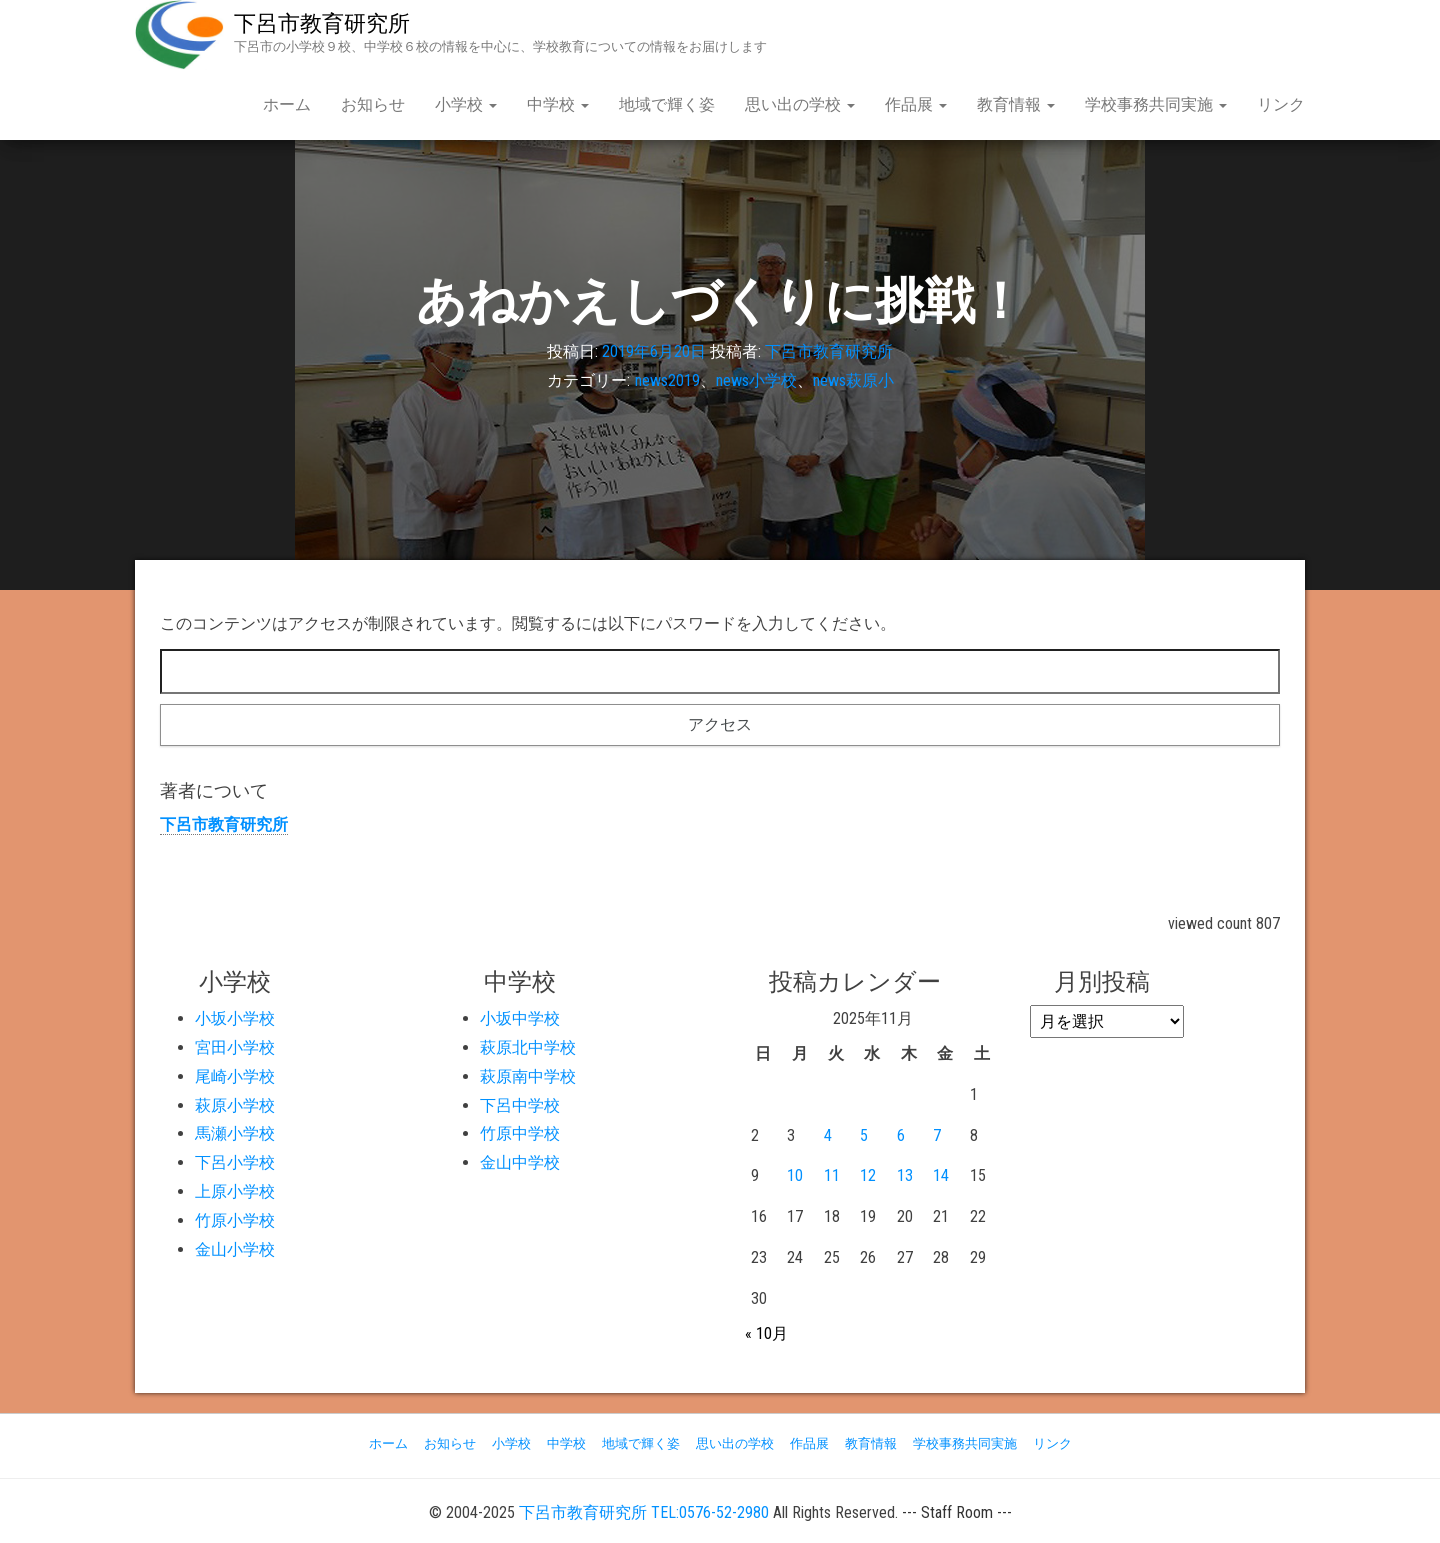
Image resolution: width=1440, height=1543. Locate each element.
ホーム (287, 104)
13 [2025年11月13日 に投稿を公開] (905, 1175)
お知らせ (373, 104)
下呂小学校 (235, 1162)
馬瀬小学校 (235, 1133)
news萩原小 (853, 380)
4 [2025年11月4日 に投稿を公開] (828, 1135)
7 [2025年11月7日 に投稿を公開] (937, 1135)
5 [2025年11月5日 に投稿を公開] (864, 1135)
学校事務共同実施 (1156, 104)
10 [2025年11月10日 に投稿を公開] (795, 1175)
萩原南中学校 (528, 1076)
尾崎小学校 (235, 1076)
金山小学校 (235, 1249)
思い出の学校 (800, 104)
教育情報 (1016, 104)
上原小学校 (235, 1191)
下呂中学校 (520, 1105)
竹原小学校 (235, 1220)
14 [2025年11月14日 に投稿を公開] (941, 1175)
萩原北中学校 (528, 1047)
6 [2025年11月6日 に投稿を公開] (901, 1135)
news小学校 (756, 380)
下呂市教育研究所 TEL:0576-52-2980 (644, 1512)
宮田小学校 (235, 1047)
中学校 (558, 104)
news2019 (667, 380)
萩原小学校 (235, 1105)
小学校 (466, 104)
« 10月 (766, 1333)
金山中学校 (520, 1162)
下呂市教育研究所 (322, 23)
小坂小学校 (235, 1018)
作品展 (916, 104)
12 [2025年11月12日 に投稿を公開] (868, 1175)
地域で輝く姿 (667, 104)
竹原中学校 (520, 1133)
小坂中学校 (520, 1018)
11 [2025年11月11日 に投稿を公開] (832, 1175)
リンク (1281, 104)
